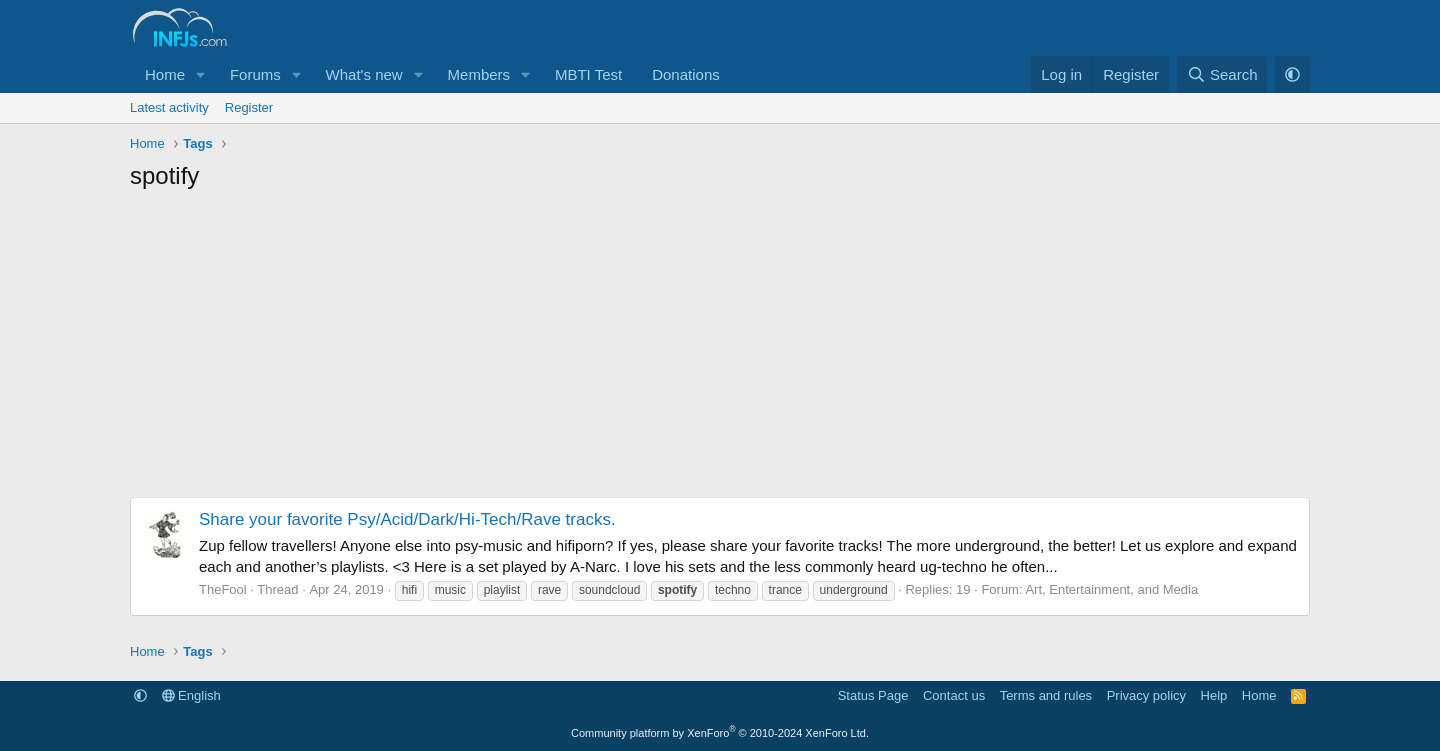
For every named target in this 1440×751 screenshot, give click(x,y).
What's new (364, 74)
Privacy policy (1146, 695)
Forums (255, 74)
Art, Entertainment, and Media (1111, 589)
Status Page (873, 695)
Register (249, 107)
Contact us (954, 695)
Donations (686, 74)
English (191, 695)
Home (165, 74)
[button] (201, 74)
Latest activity (169, 107)
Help (1214, 695)
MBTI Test (588, 74)
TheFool (223, 589)
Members (479, 74)
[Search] (1222, 74)
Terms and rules (1046, 695)
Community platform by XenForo (720, 733)
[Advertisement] (720, 352)
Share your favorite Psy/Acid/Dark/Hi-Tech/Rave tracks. (407, 519)
